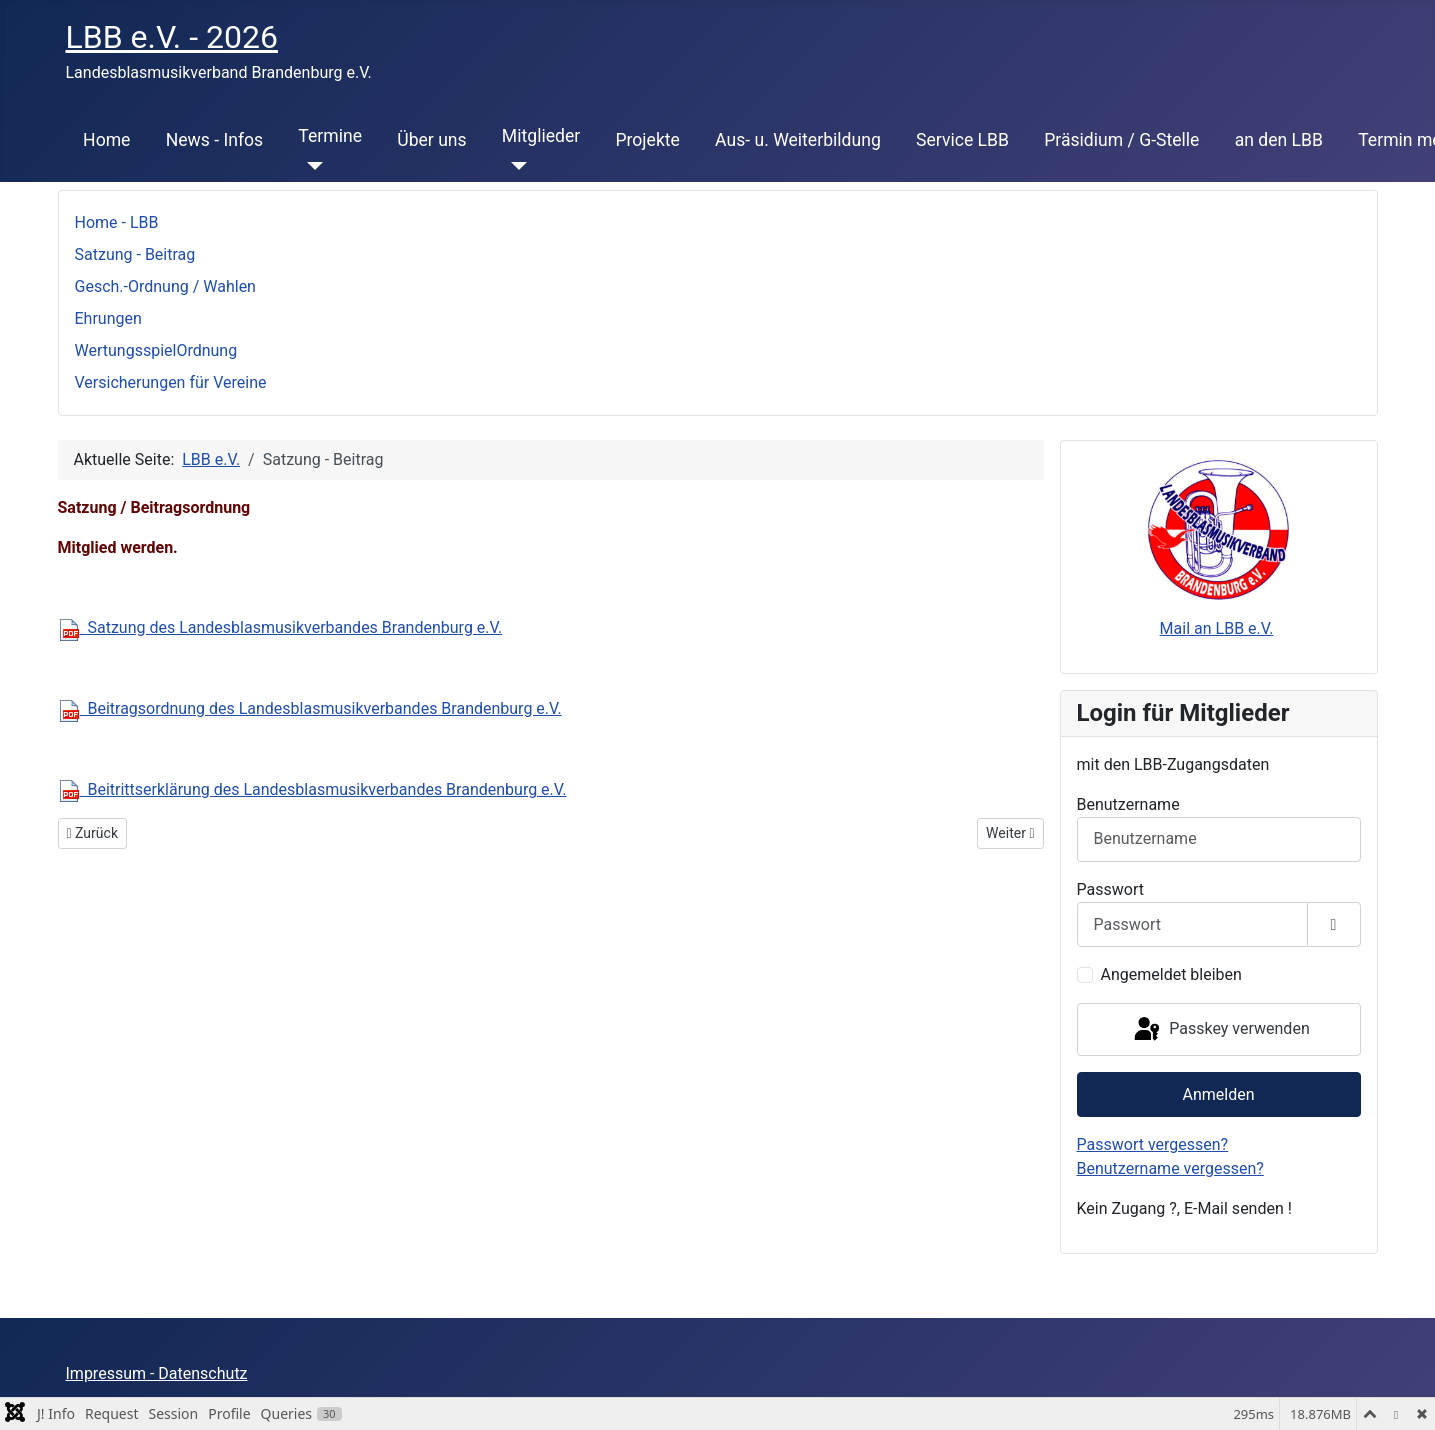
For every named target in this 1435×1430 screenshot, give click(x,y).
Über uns (431, 140)
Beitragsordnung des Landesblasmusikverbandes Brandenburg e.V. (310, 708)
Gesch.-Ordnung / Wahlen (165, 286)
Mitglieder (541, 136)
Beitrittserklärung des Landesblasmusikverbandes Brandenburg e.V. (312, 789)
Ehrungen (108, 318)
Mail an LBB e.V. (1217, 628)
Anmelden (1218, 1094)
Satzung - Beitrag (135, 254)
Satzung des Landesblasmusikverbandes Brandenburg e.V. (280, 627)
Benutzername (1128, 804)
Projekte (647, 140)
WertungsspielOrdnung (156, 350)
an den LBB (1279, 140)
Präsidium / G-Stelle (1121, 140)
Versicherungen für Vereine (171, 382)
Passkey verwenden (1220, 1030)
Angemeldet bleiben (1171, 974)
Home (106, 140)
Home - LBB (117, 222)
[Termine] (310, 166)
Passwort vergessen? (1153, 1144)
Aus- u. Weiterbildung (798, 140)
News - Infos (215, 140)
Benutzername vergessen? (1170, 1168)
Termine (330, 136)
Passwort (1110, 889)
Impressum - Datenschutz (157, 1373)
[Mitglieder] (514, 166)
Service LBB (962, 140)
